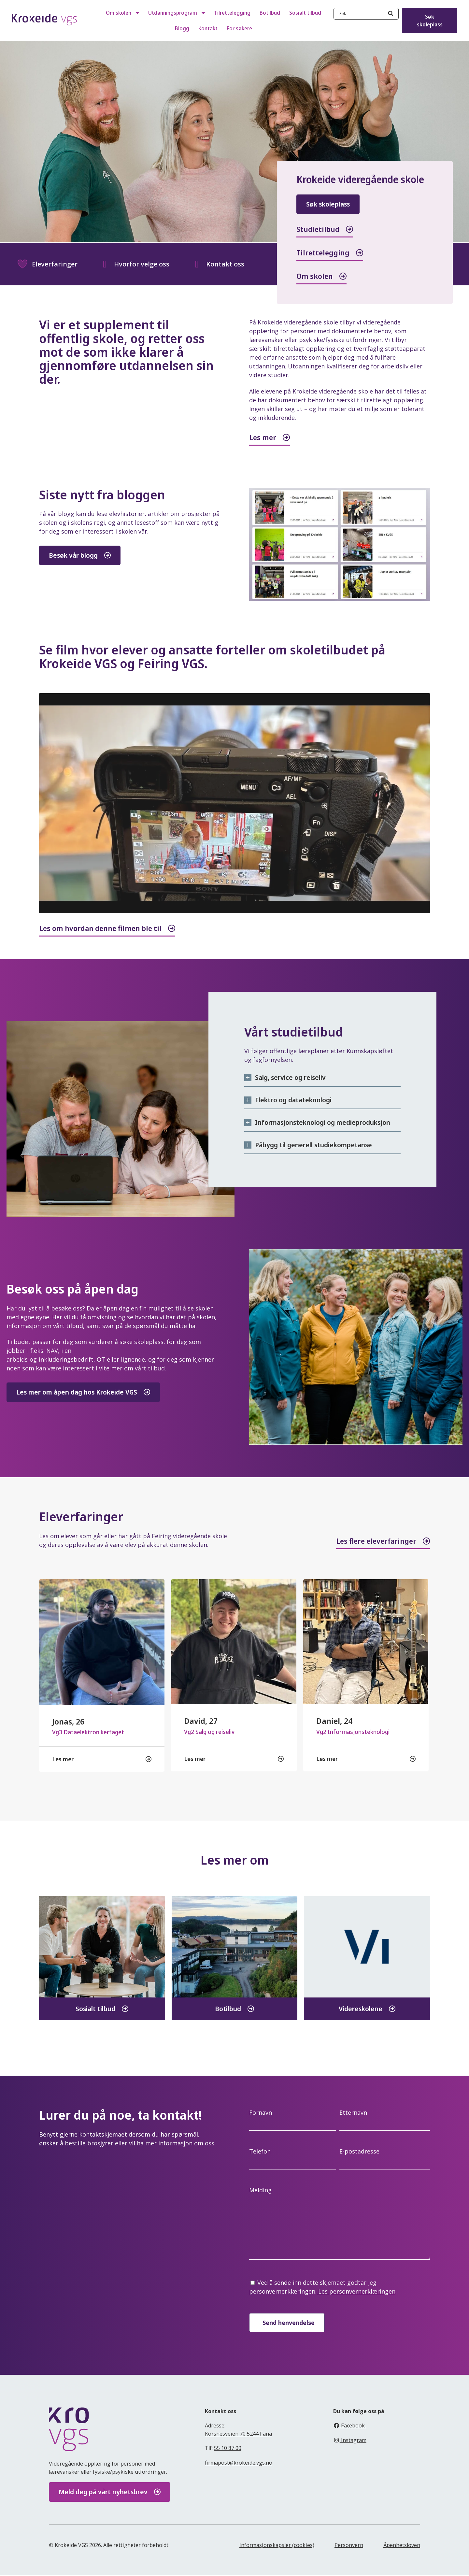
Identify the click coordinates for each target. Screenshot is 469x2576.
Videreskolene (360, 2009)
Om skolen (122, 12)
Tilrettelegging (232, 12)
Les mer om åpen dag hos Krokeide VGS (76, 1392)
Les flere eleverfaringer (376, 1541)
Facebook (349, 2426)
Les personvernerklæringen (356, 2292)
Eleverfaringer (47, 264)
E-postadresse (359, 2152)
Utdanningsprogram (176, 12)
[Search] (391, 14)
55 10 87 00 (227, 2449)
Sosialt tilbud (305, 12)
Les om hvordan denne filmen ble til (100, 928)
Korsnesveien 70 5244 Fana (238, 2434)
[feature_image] (101, 1641)
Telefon (260, 2152)
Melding (260, 2191)
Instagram (349, 2441)
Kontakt (208, 28)
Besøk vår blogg (81, 555)
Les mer (262, 437)
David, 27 (201, 1721)
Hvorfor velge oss (134, 264)
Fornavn (260, 2113)
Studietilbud (317, 229)
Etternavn (353, 2113)
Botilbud (270, 12)
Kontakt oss (218, 264)
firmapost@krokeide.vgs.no (238, 2463)
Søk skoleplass (430, 20)
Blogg (182, 28)
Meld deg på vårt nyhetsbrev (103, 2492)
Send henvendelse (289, 2323)
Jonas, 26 (68, 1722)
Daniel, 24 (334, 1721)
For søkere (239, 28)
